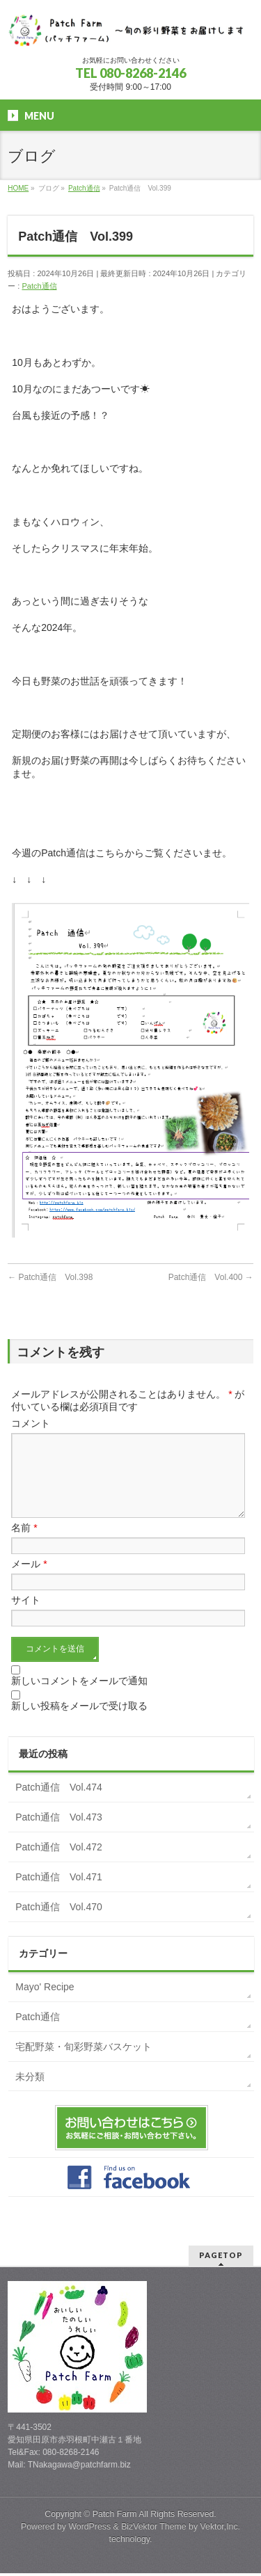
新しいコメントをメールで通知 (79, 1697)
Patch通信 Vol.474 (58, 1803)
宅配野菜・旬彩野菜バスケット (83, 2063)
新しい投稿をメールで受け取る (79, 1722)
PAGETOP (221, 2257)
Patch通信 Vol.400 (210, 1277)
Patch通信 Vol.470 (58, 1923)
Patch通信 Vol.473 (58, 1833)
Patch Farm (115, 2517)
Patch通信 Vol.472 (58, 1863)
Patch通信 (39, 286)
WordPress (89, 2529)
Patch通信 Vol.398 (50, 1277)
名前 (24, 1544)
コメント (30, 1423)
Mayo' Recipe (44, 2003)
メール (29, 1580)
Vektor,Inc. (220, 2529)
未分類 (30, 2093)
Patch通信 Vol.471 (58, 1893)
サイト (25, 1616)
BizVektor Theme (154, 2529)
